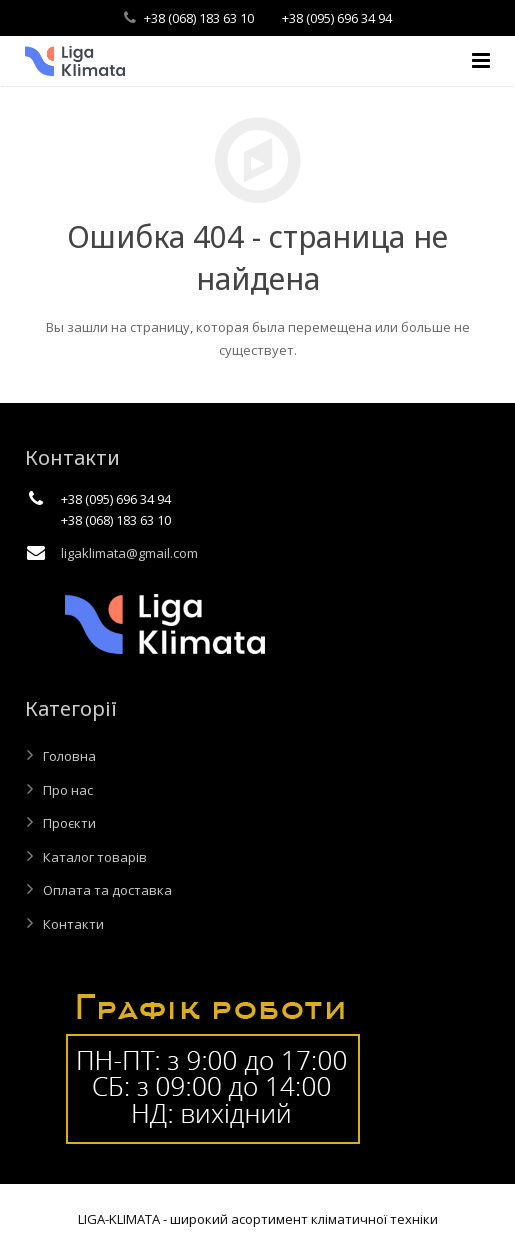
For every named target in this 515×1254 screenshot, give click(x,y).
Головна (69, 756)
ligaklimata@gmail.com (129, 553)
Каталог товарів (95, 857)
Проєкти (69, 823)
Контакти (73, 924)
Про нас (68, 790)
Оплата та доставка (107, 890)
